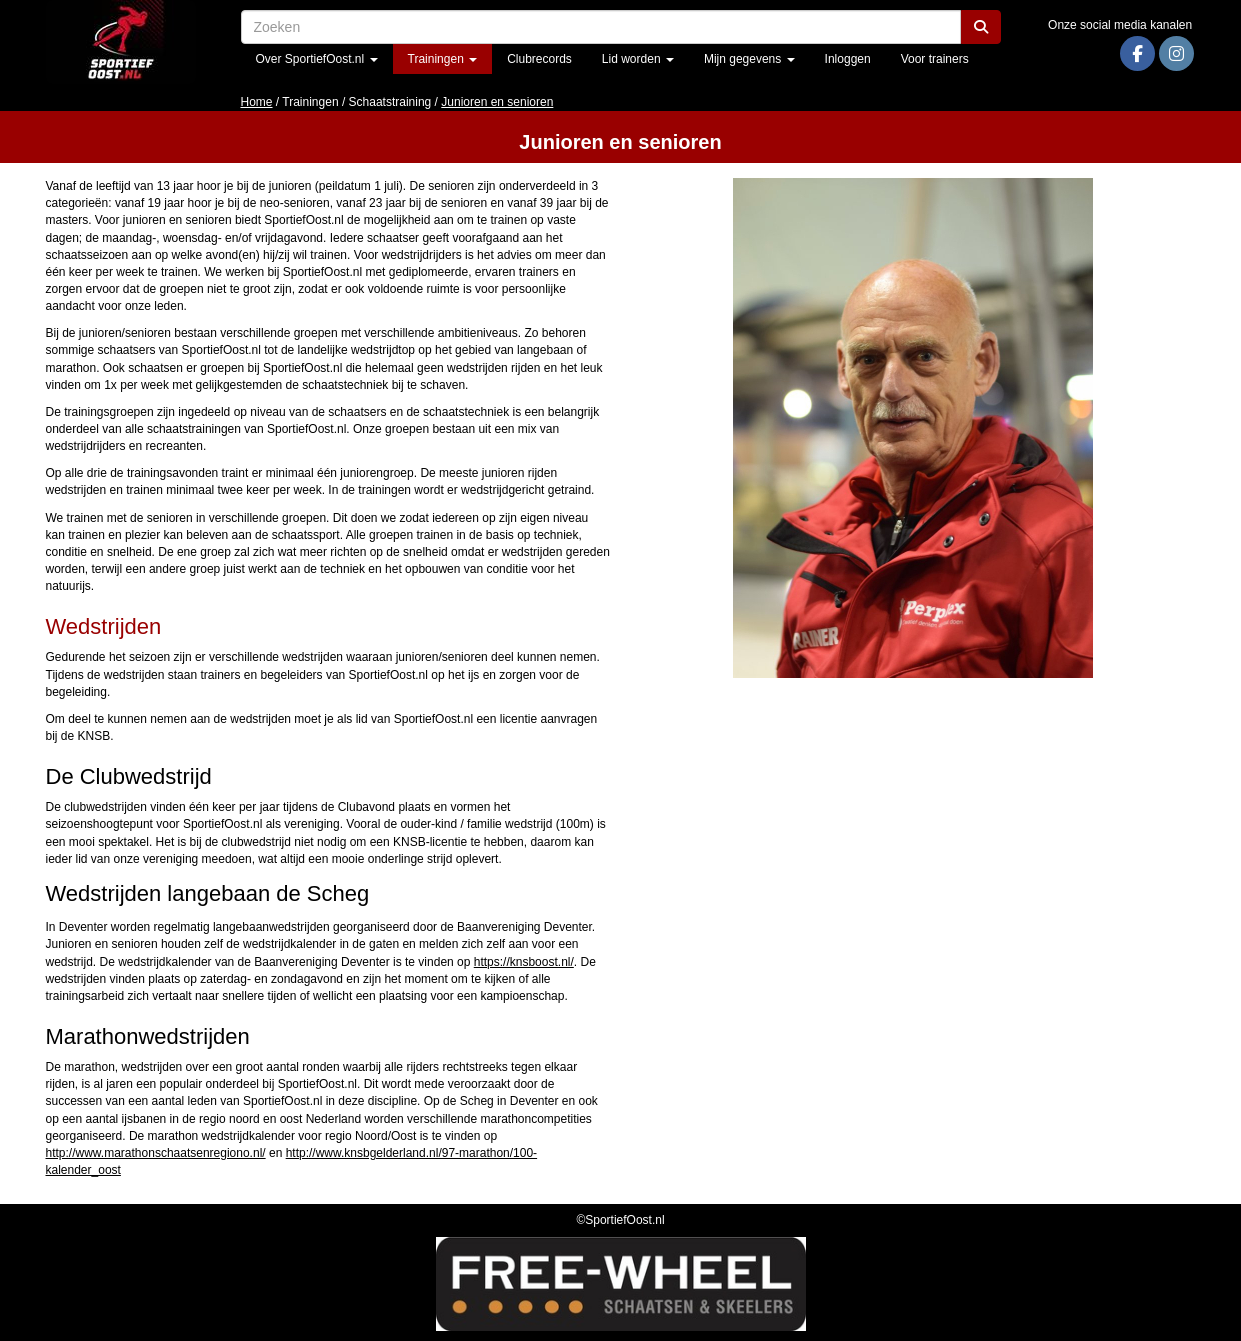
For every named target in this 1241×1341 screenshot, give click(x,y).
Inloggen (848, 59)
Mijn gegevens (749, 59)
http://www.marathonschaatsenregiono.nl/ (156, 1153)
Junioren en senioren (497, 102)
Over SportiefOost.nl (317, 59)
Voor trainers (935, 59)
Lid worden (638, 59)
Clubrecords (539, 59)
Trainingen (443, 59)
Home (257, 102)
